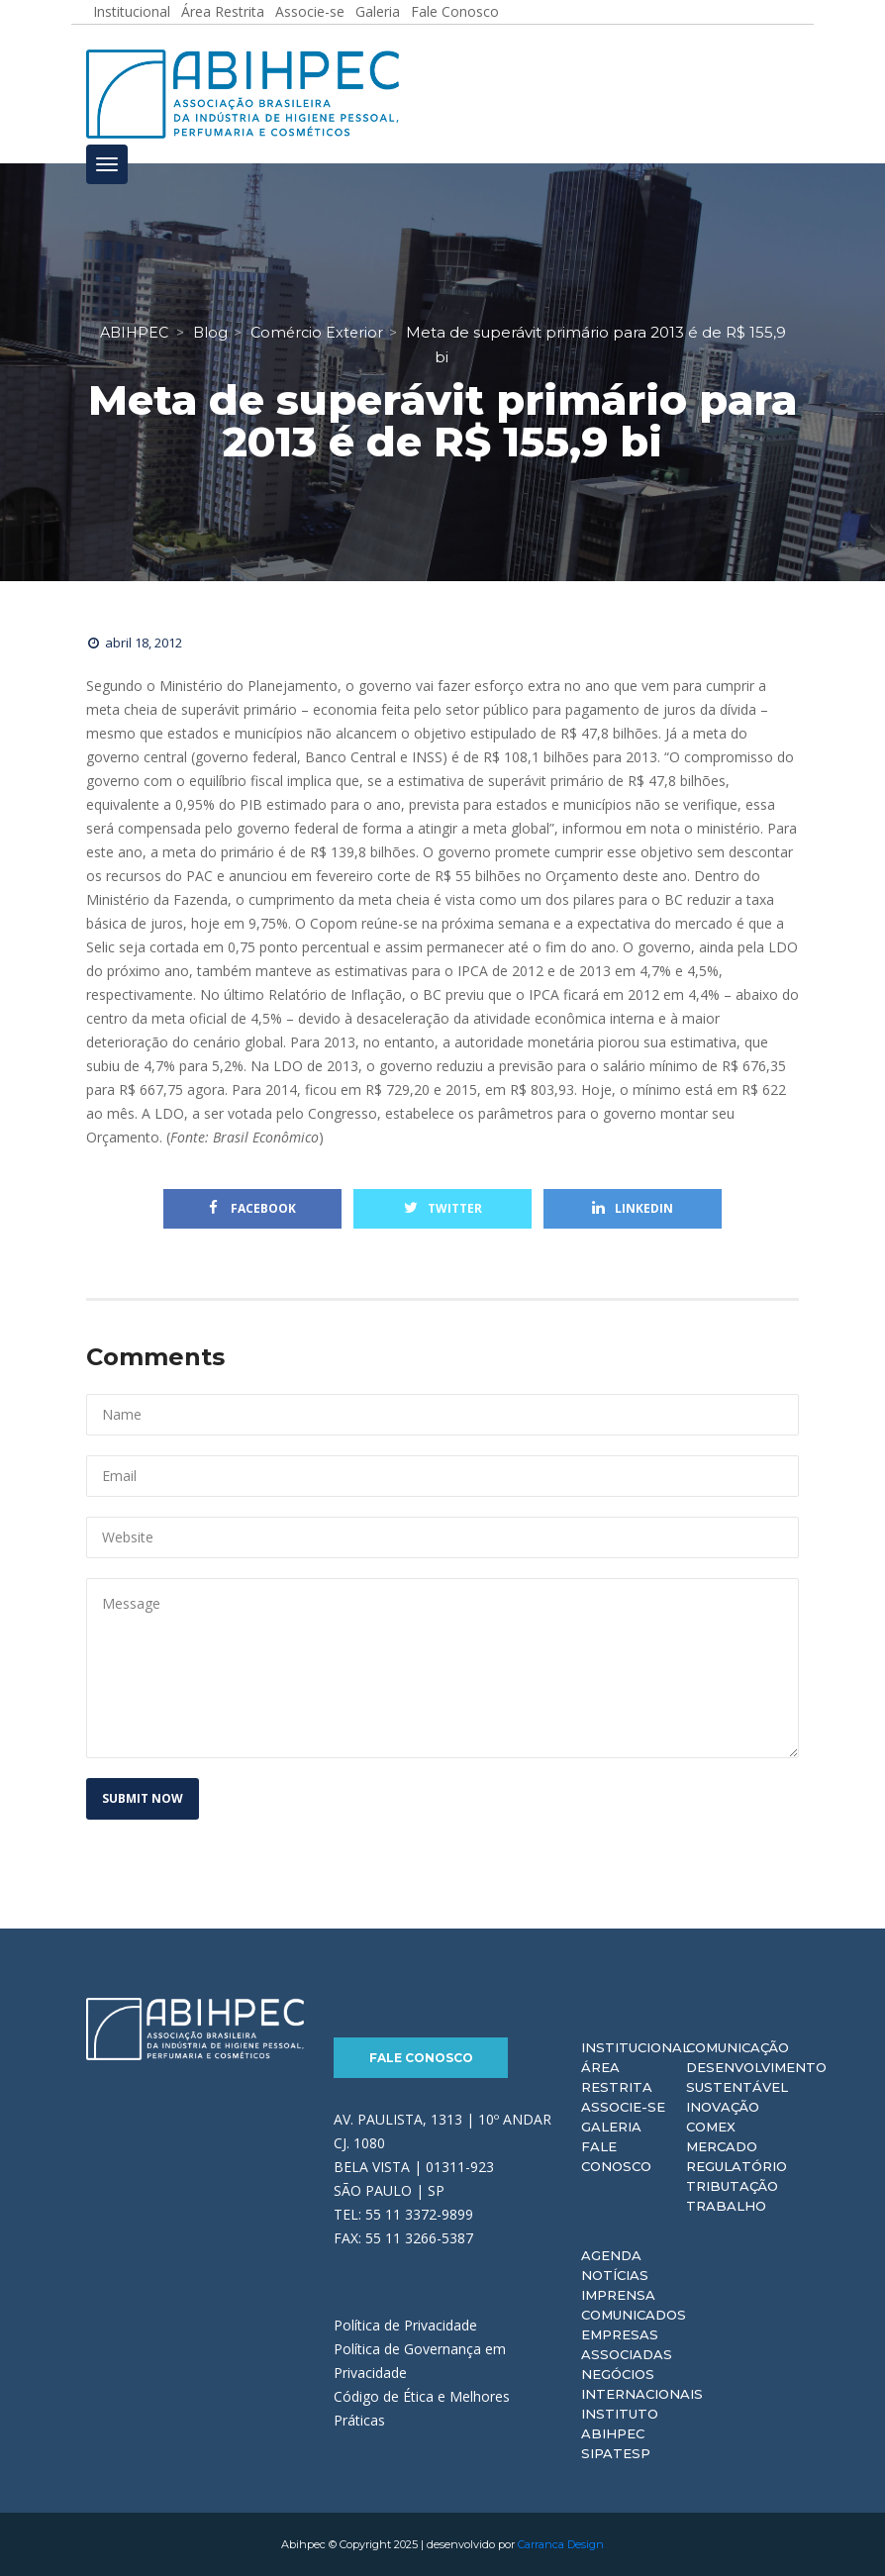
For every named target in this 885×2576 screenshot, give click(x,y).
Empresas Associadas (626, 2344)
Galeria (611, 2126)
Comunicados (633, 2315)
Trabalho (726, 2206)
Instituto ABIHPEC (619, 2423)
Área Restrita (616, 2077)
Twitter (443, 1208)
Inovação (722, 2107)
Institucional (635, 2047)
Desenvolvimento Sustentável (756, 2077)
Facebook (252, 1208)
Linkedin (632, 1208)
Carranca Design (561, 2544)
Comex (711, 2126)
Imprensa (618, 2295)
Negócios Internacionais (642, 2384)
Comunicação (737, 2047)
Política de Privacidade (405, 2325)
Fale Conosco (421, 2057)
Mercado (721, 2146)
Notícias (614, 2275)
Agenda (611, 2255)
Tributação (732, 2186)
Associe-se (623, 2107)
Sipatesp (615, 2453)
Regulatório (736, 2166)
